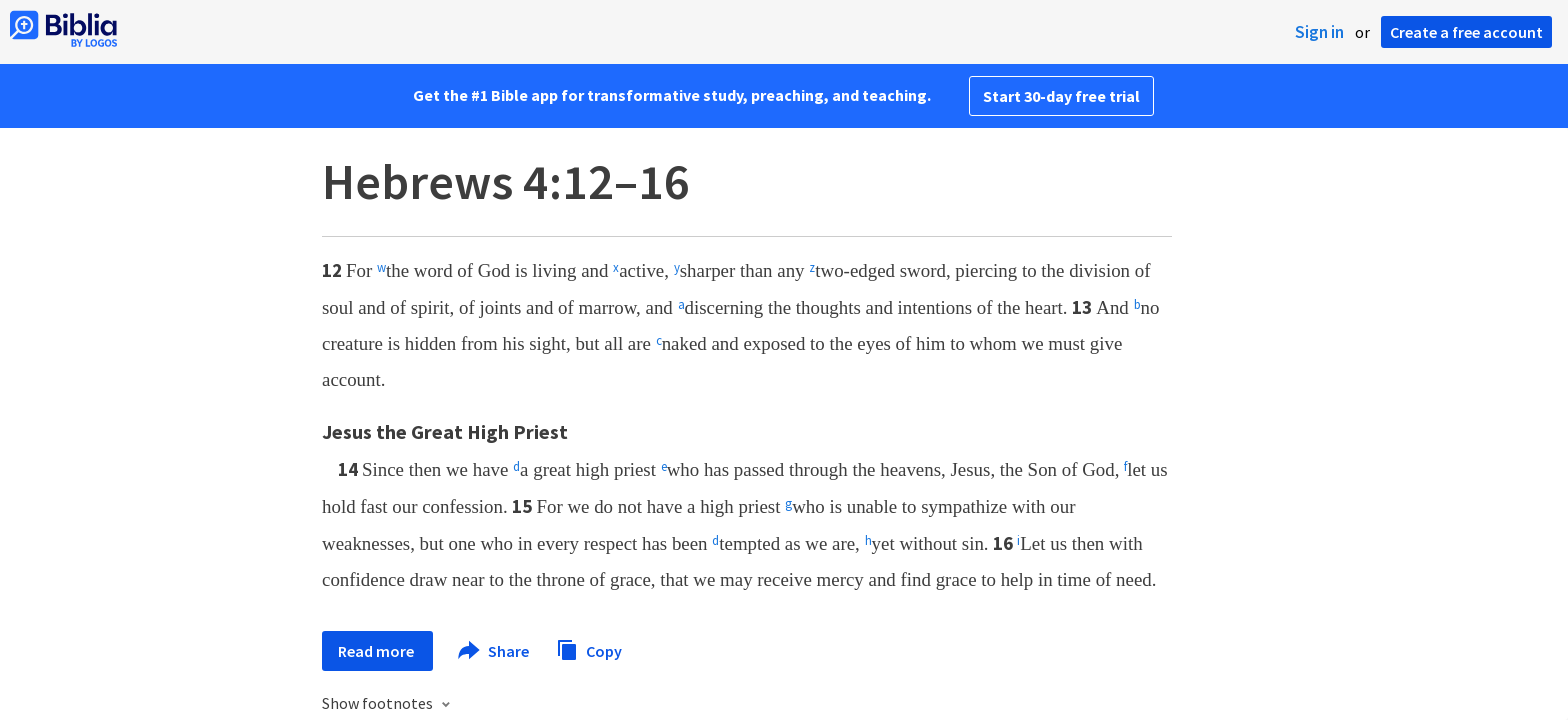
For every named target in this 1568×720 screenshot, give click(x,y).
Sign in (1319, 32)
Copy (589, 648)
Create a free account (1466, 32)
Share (494, 651)
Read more (377, 651)
